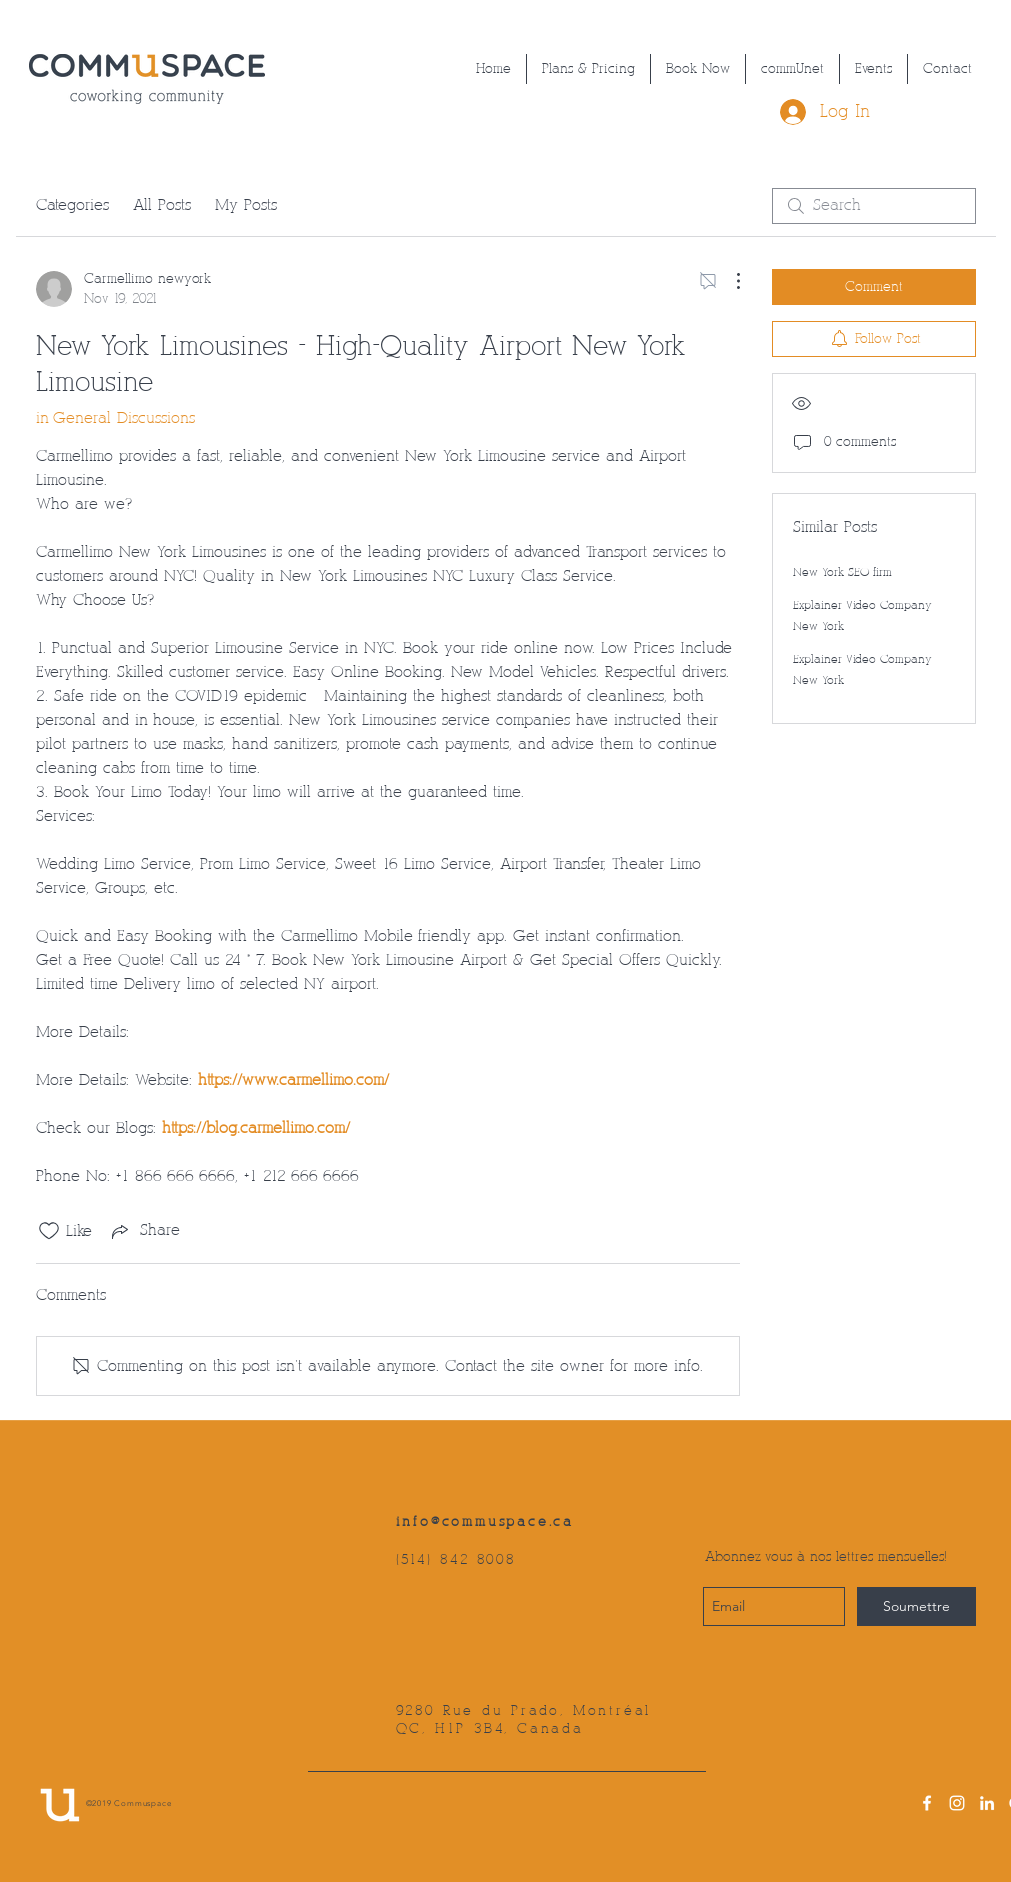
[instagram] (957, 1803)
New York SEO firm (842, 572)
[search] (874, 206)
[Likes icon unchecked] (49, 1231)
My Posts (246, 205)
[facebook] (927, 1803)
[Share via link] (144, 1231)
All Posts (162, 205)
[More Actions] (728, 281)
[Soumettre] (916, 1606)
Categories (72, 205)
